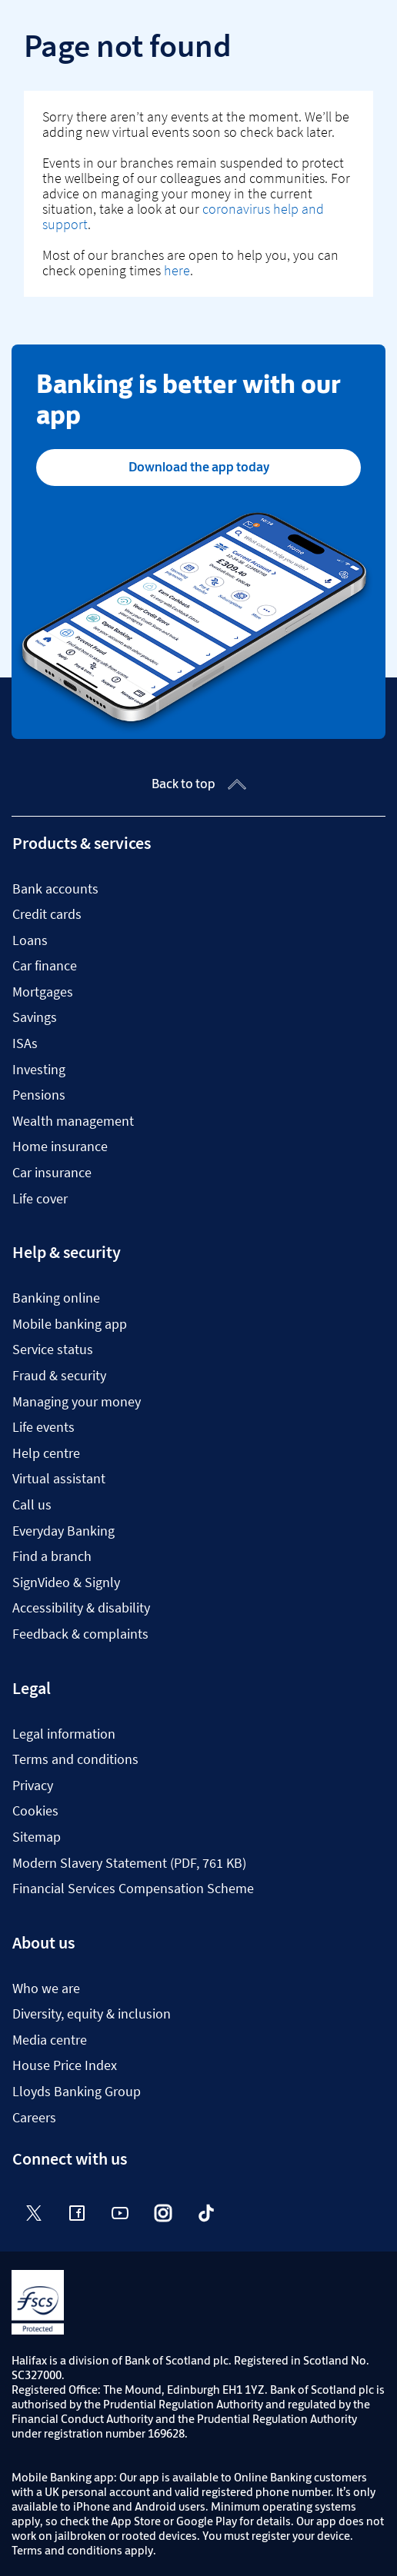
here (177, 270)
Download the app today (198, 466)
